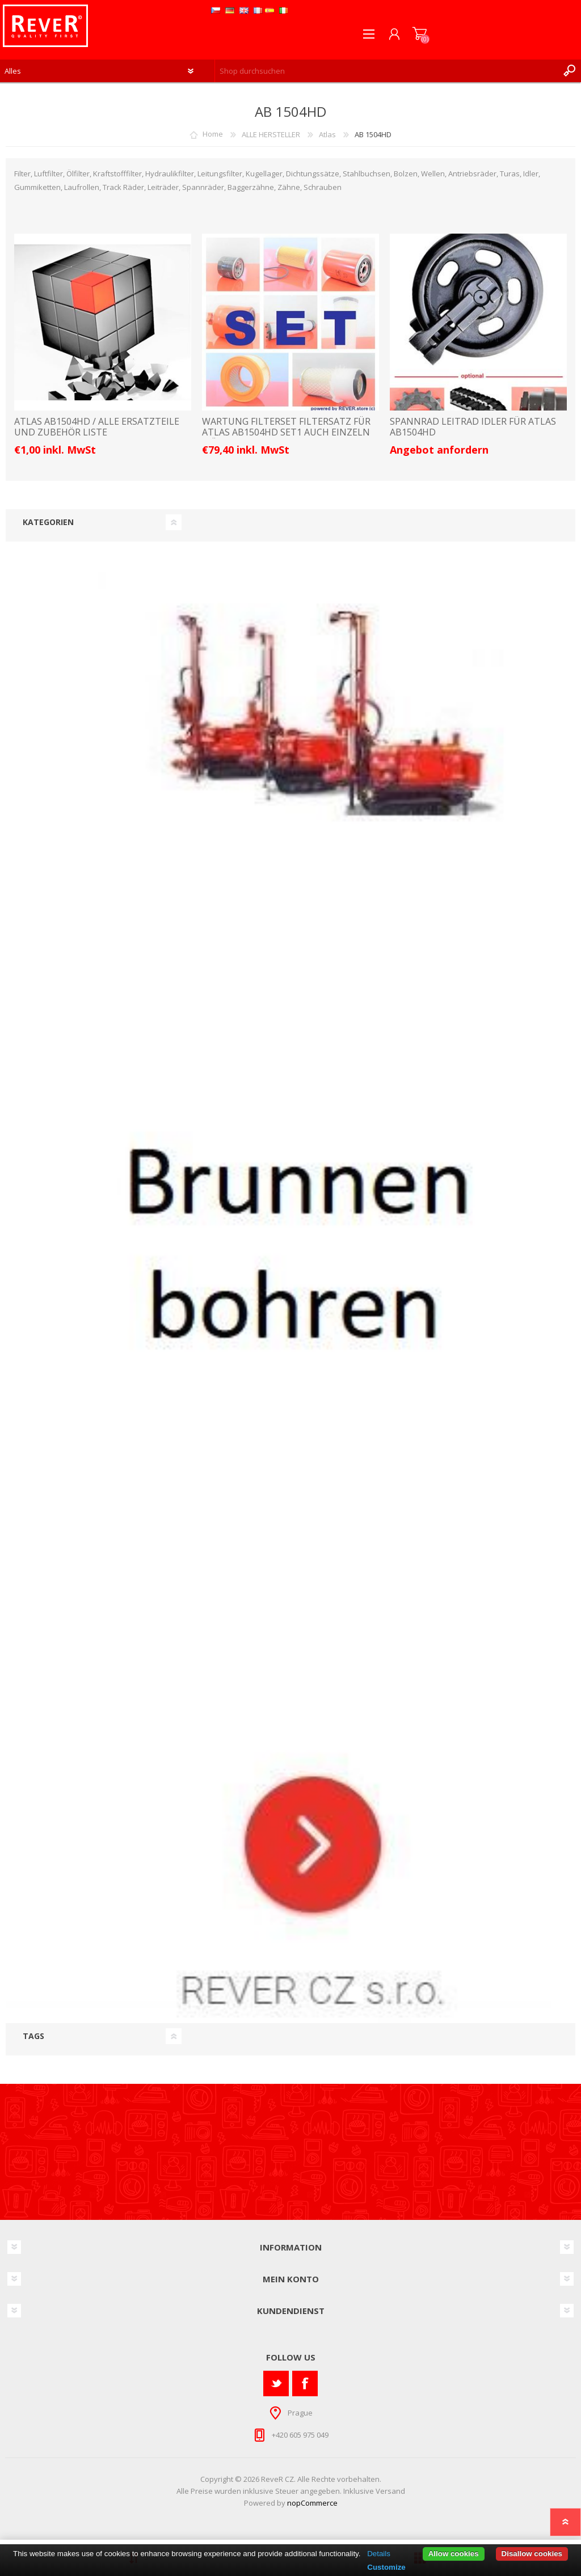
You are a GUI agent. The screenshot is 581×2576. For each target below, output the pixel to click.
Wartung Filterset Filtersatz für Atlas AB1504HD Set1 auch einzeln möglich (286, 432)
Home (213, 134)
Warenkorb (419, 34)
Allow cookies (453, 2553)
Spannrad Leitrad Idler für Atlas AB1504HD (473, 427)
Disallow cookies (532, 2553)
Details (378, 2553)
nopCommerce (312, 2503)
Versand (390, 2491)
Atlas (327, 134)
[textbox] (386, 71)
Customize (386, 2567)
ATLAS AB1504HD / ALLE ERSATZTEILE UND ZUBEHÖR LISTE (96, 427)
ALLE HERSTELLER (271, 134)
